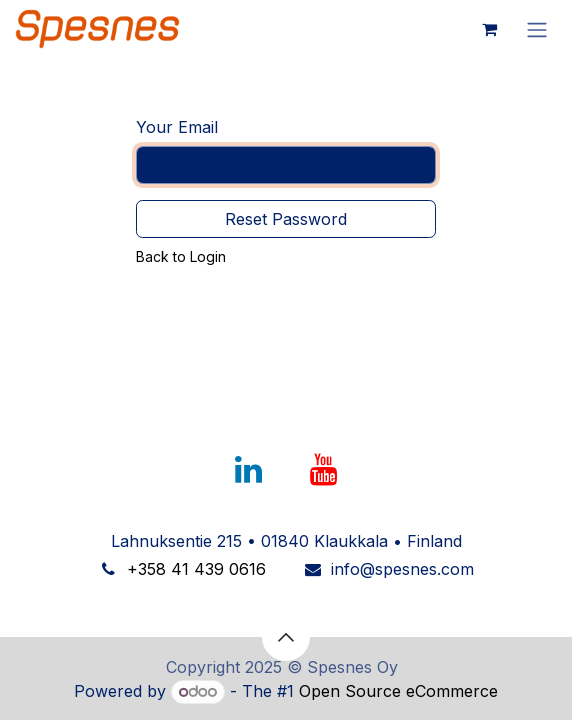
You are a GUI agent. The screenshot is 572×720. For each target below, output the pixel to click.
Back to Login (181, 256)
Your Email (177, 127)
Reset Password (286, 219)
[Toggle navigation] (537, 29)
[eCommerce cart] (489, 29)
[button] (286, 637)
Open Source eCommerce (398, 691)
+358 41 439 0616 (196, 569)
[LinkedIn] (248, 470)
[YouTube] (324, 470)
